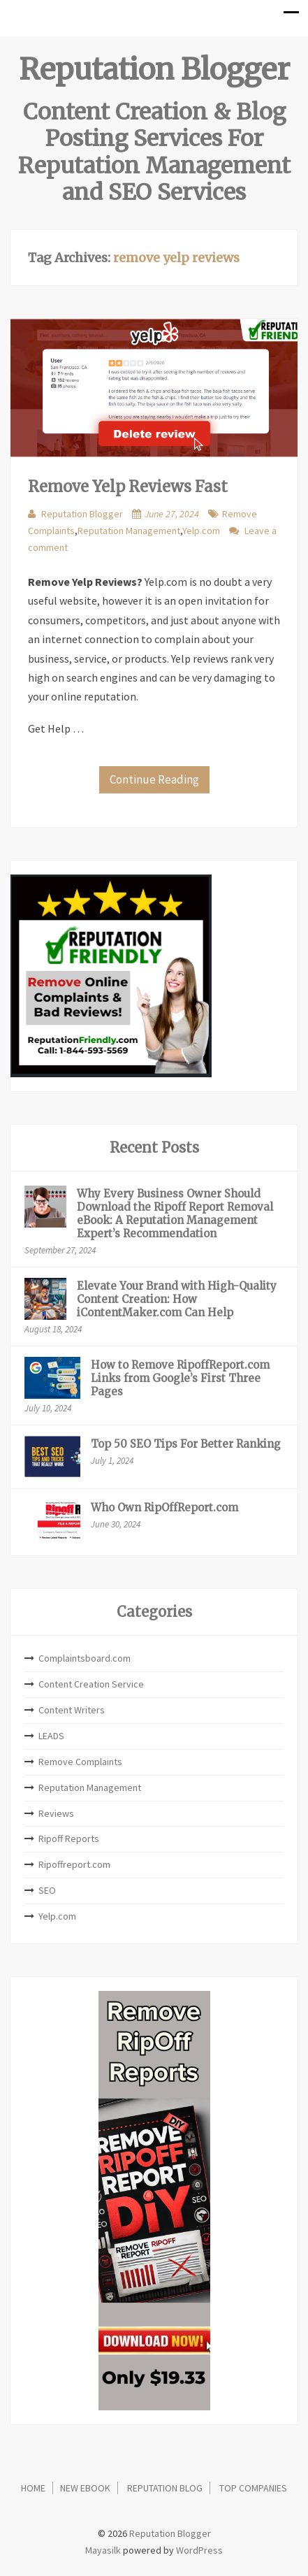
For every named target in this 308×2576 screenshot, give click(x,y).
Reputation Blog (165, 2488)
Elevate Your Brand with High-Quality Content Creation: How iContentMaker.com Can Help (177, 1299)
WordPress (199, 2550)
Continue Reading (154, 779)
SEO (47, 1890)
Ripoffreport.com (74, 1864)
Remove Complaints (80, 1761)
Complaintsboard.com (84, 1658)
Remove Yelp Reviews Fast (128, 486)
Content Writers (71, 1710)
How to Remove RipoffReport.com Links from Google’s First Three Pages (180, 1378)
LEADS (51, 1735)
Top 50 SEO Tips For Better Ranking (186, 1444)
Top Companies (253, 2488)
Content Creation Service (91, 1684)
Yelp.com (201, 530)
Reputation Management (129, 530)
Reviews (56, 1813)
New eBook (85, 2488)
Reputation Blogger (154, 69)
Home (33, 2488)
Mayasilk (103, 2550)
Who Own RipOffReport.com (164, 1507)
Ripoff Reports (68, 1838)
